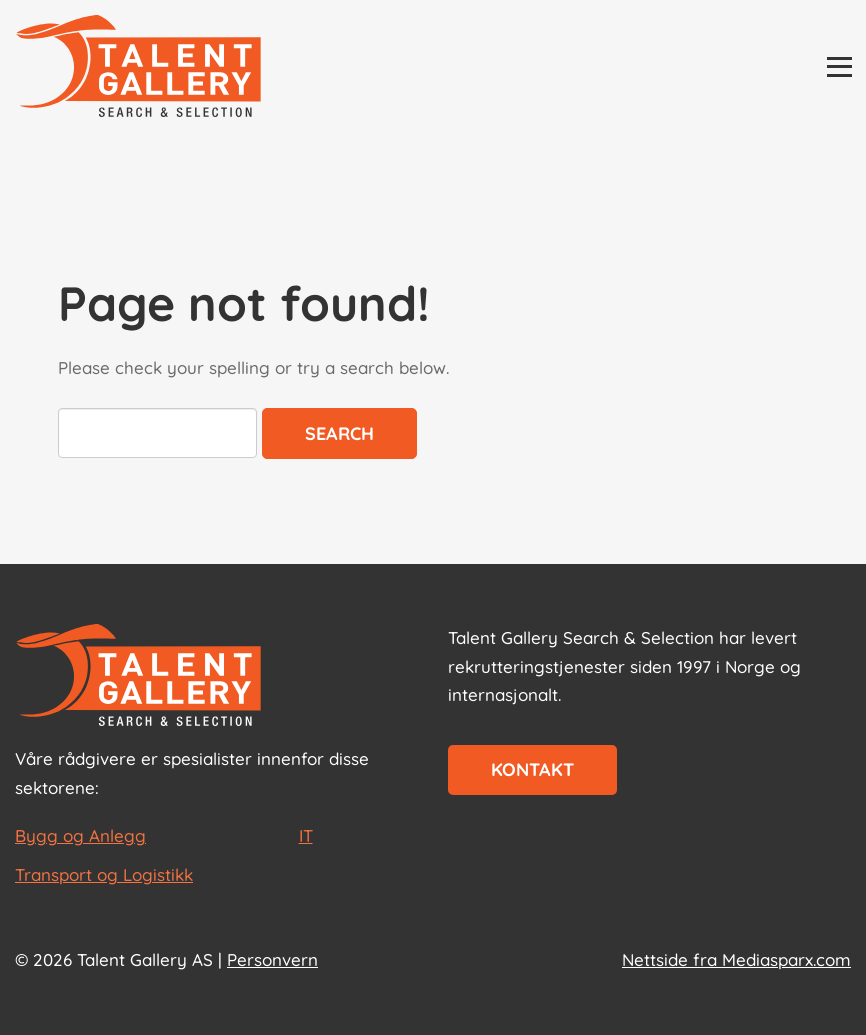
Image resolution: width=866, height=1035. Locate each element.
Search (339, 433)
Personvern (272, 959)
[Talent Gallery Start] (138, 68)
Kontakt (532, 769)
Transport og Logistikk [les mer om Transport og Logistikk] (104, 874)
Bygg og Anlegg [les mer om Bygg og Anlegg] (80, 835)
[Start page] (138, 677)
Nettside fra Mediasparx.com (736, 959)
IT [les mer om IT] (306, 835)
